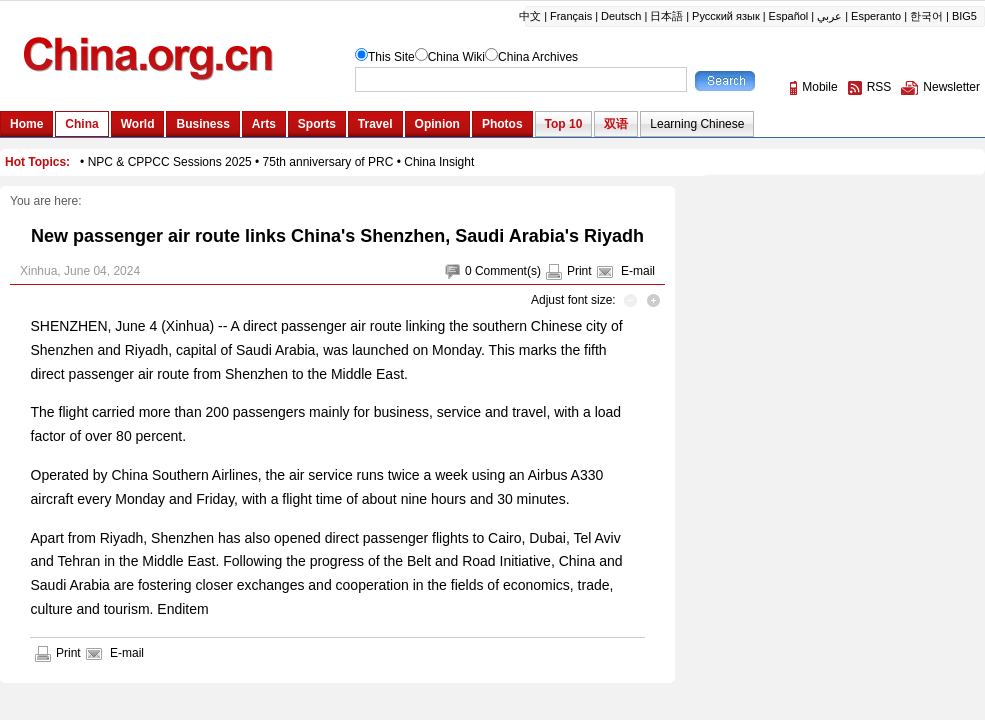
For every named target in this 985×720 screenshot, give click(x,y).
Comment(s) (508, 271)
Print (579, 271)
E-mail (638, 271)
